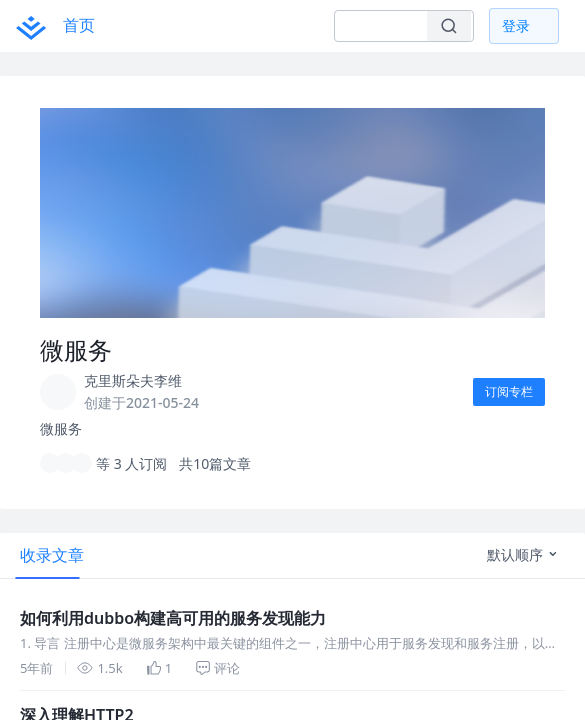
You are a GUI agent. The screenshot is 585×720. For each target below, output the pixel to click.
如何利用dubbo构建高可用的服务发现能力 (173, 618)
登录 (516, 25)
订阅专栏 (509, 391)
